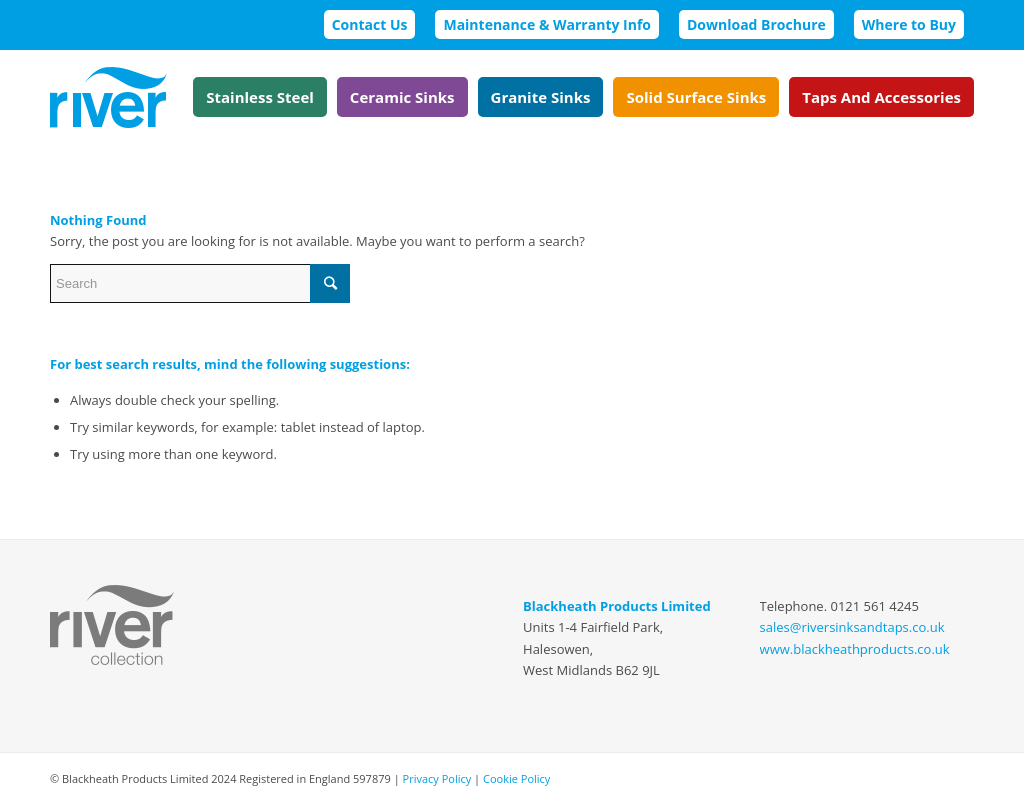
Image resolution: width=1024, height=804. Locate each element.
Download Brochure (756, 24)
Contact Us (370, 24)
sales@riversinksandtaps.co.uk (852, 627)
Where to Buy (909, 24)
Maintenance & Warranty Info (547, 24)
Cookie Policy (516, 778)
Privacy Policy (437, 778)
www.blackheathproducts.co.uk (855, 649)
